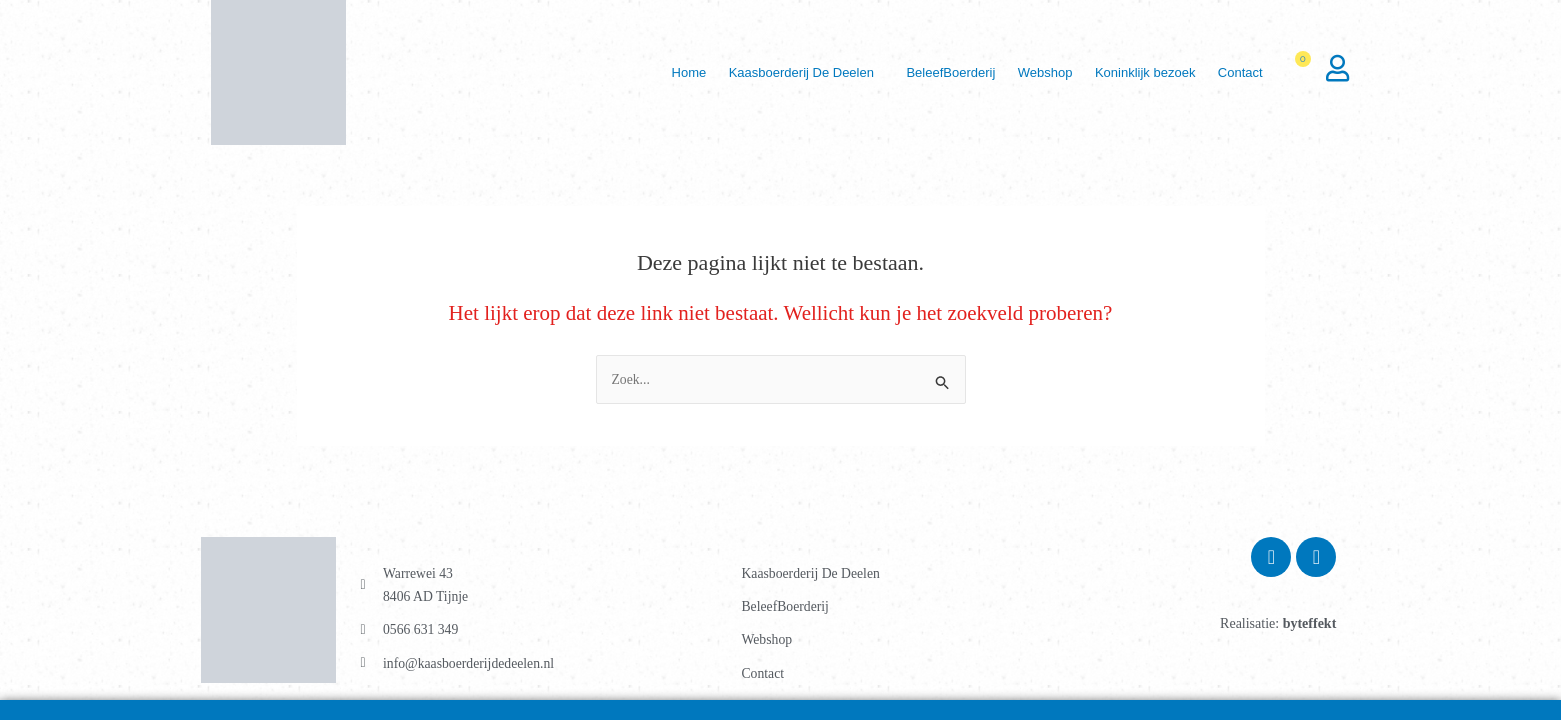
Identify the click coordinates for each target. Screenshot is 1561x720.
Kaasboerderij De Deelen (767, 72)
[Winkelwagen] (1304, 73)
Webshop (1027, 72)
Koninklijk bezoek (1134, 72)
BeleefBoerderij (925, 72)
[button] (772, 72)
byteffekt (1310, 623)
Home (648, 72)
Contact (1237, 72)
